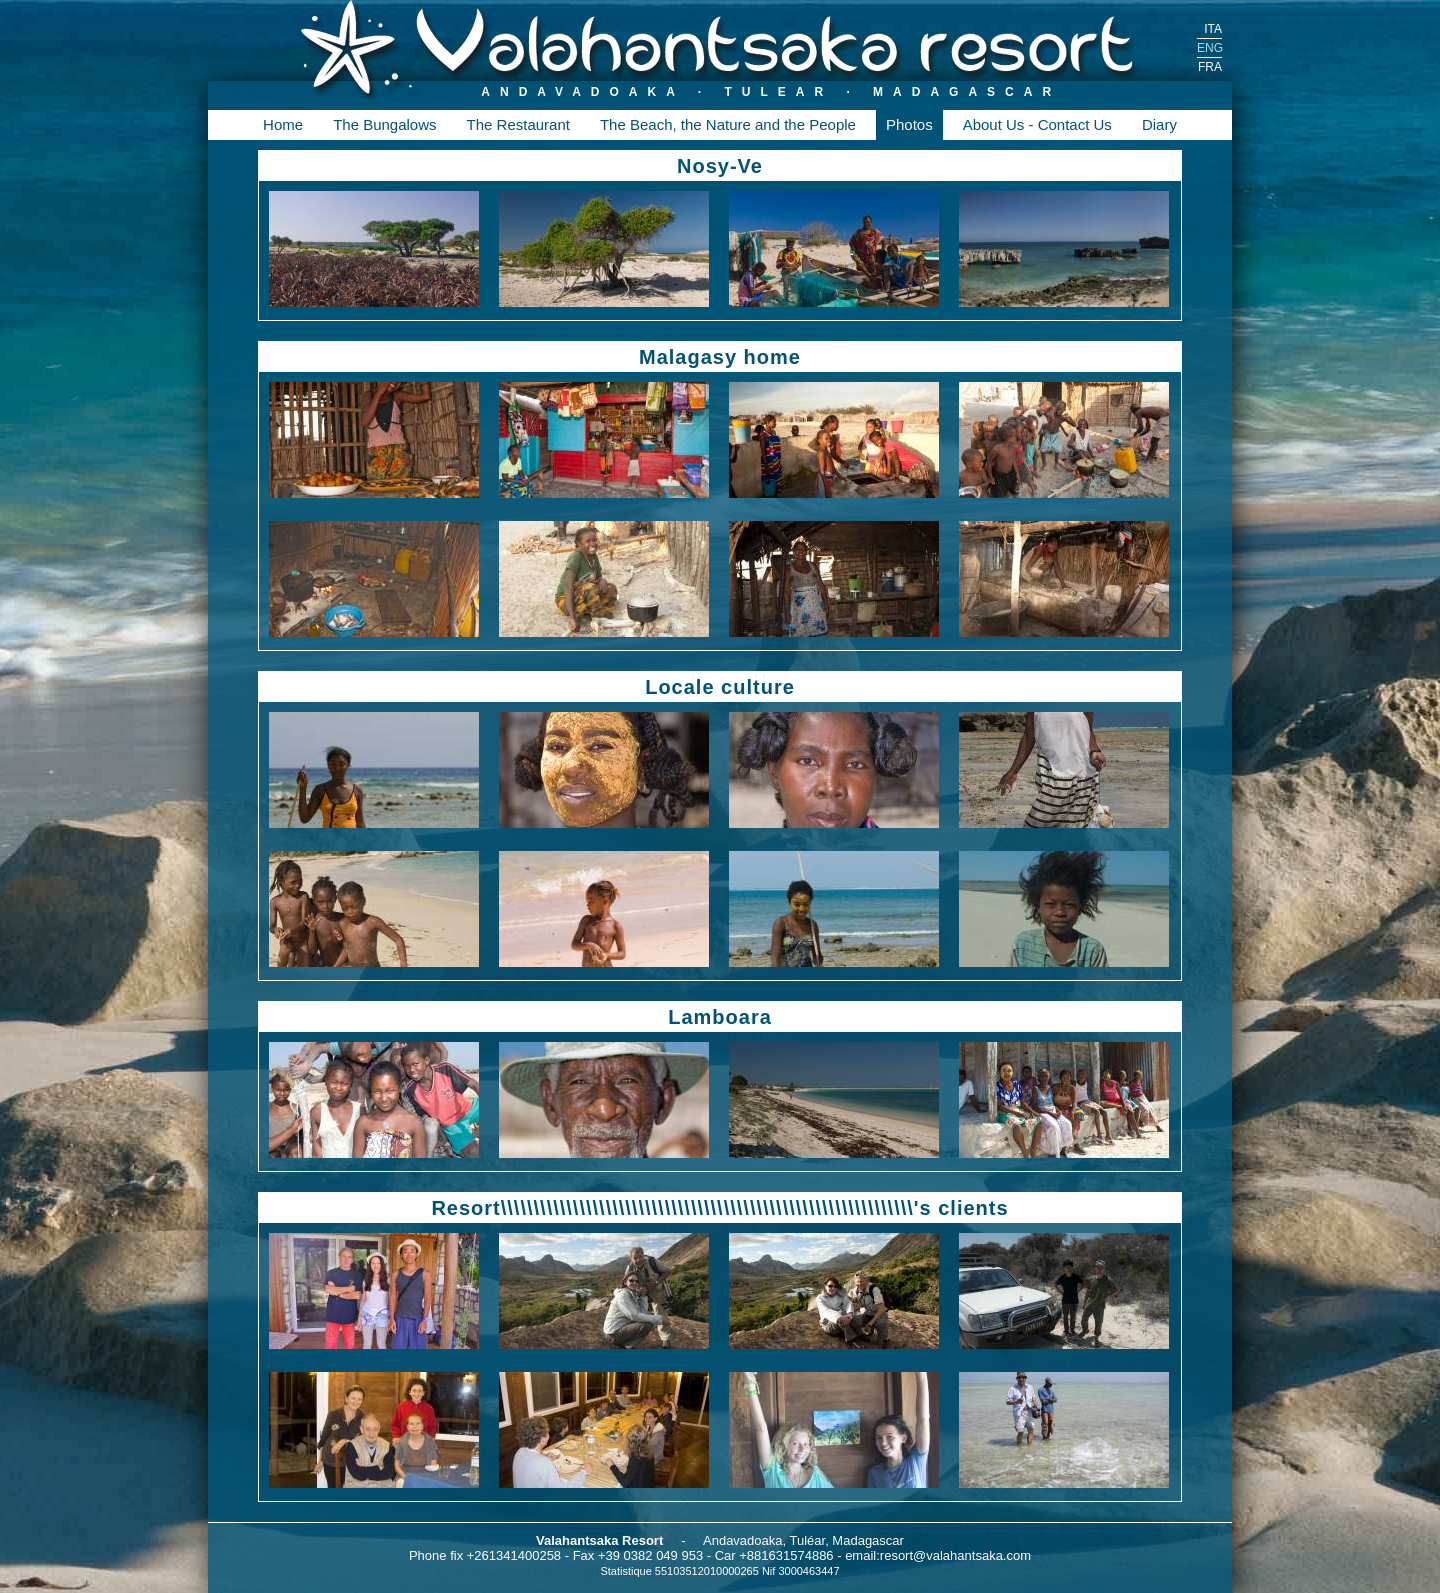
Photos (909, 124)
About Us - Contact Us (1037, 124)
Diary (1159, 124)
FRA (1210, 67)
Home (283, 124)
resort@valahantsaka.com (955, 1555)
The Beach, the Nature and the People (728, 124)
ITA (1213, 29)
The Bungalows (384, 124)
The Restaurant (518, 124)
